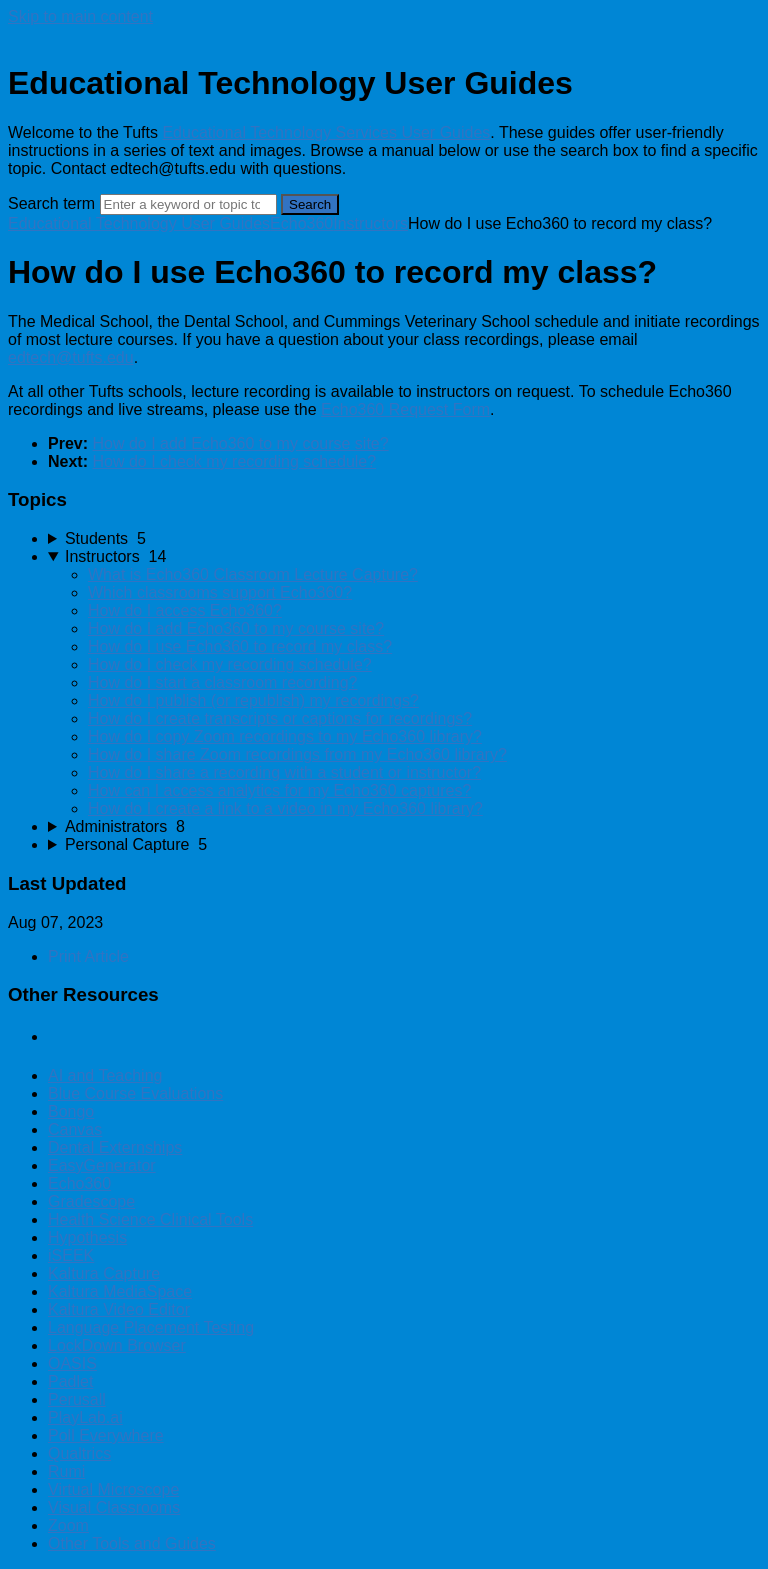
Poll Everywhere (106, 1435)
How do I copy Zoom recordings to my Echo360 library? (285, 736)
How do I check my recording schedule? (234, 461)
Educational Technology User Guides (139, 223)
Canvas (75, 1129)
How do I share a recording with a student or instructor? (284, 772)
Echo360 (301, 223)
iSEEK (71, 1255)
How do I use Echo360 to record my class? (240, 646)
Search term (51, 203)
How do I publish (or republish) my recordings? (253, 700)
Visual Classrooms (114, 1507)
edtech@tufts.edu (71, 357)
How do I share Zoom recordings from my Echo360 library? (297, 754)
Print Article (88, 956)
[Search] (188, 204)
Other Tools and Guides (132, 1543)
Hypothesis (87, 1237)
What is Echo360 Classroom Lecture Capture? (253, 574)
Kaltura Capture (104, 1273)
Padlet (70, 1381)
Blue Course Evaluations (135, 1093)
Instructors (370, 223)
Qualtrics (79, 1453)
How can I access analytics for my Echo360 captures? (279, 790)
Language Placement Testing (151, 1327)
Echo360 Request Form (405, 409)
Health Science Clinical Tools (150, 1219)
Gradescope (91, 1201)
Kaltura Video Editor (119, 1309)
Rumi (66, 1471)
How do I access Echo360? (185, 610)
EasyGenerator (102, 1165)
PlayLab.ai (85, 1417)
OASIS (72, 1363)
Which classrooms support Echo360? (220, 592)
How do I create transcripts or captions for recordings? (280, 718)
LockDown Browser (117, 1345)
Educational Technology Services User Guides (326, 132)
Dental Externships (115, 1147)
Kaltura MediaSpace (120, 1291)
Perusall (77, 1399)
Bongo (71, 1111)
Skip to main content (80, 16)
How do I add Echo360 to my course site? (240, 443)
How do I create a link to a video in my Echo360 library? (285, 808)
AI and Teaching (105, 1075)
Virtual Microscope (113, 1489)
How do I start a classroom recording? (222, 682)
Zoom (68, 1525)
